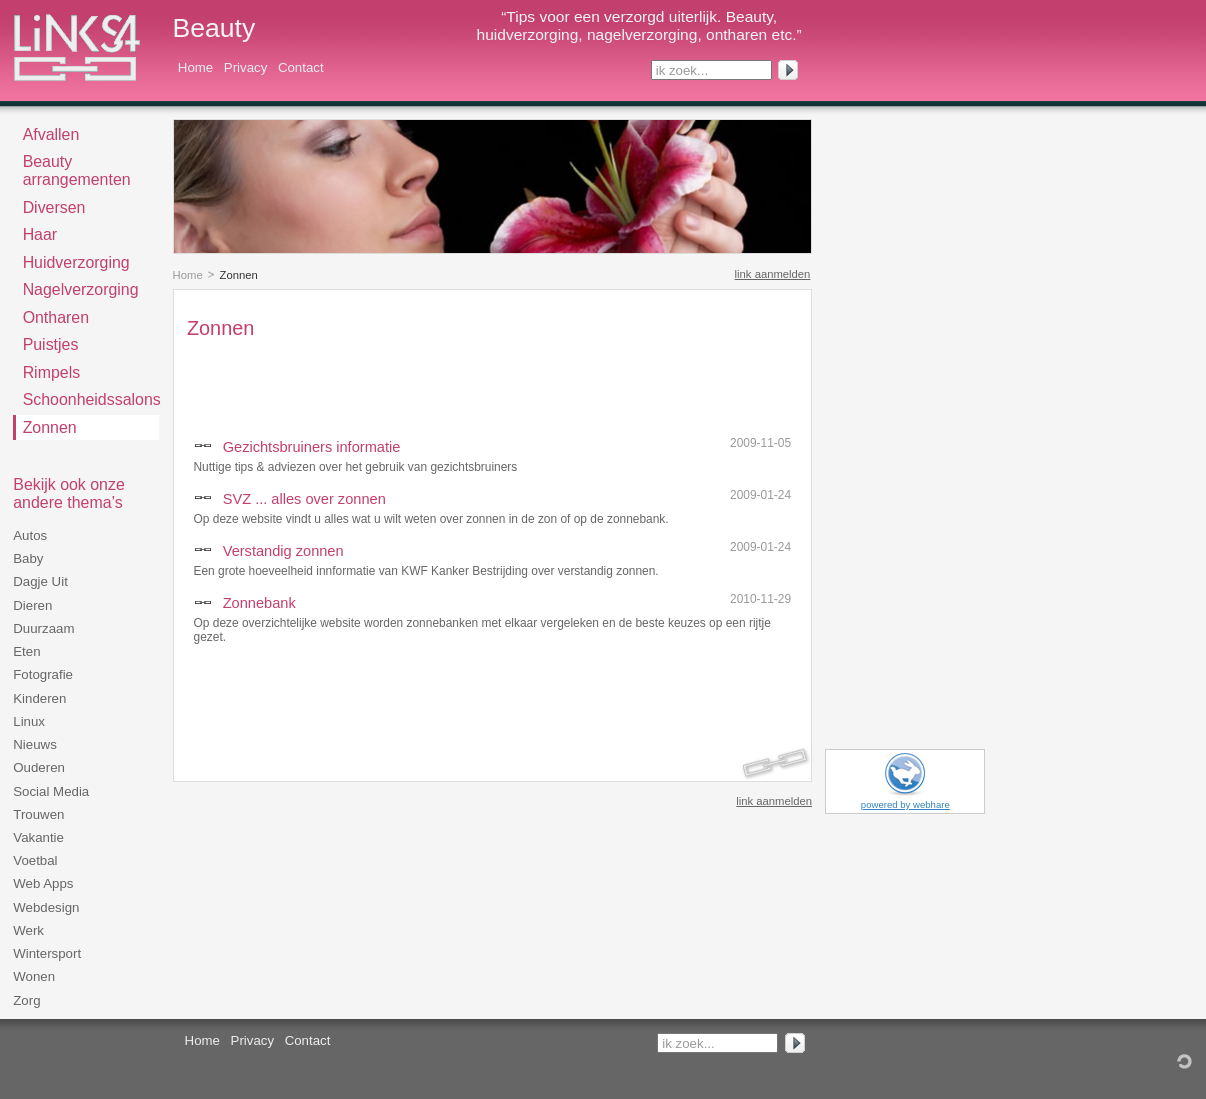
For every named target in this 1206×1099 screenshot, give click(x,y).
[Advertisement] (421, 383)
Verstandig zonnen (283, 551)
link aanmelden (773, 274)
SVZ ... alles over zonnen (304, 499)
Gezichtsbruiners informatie (312, 447)
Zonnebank (259, 603)
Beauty (214, 28)
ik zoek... (682, 70)
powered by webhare (905, 804)
